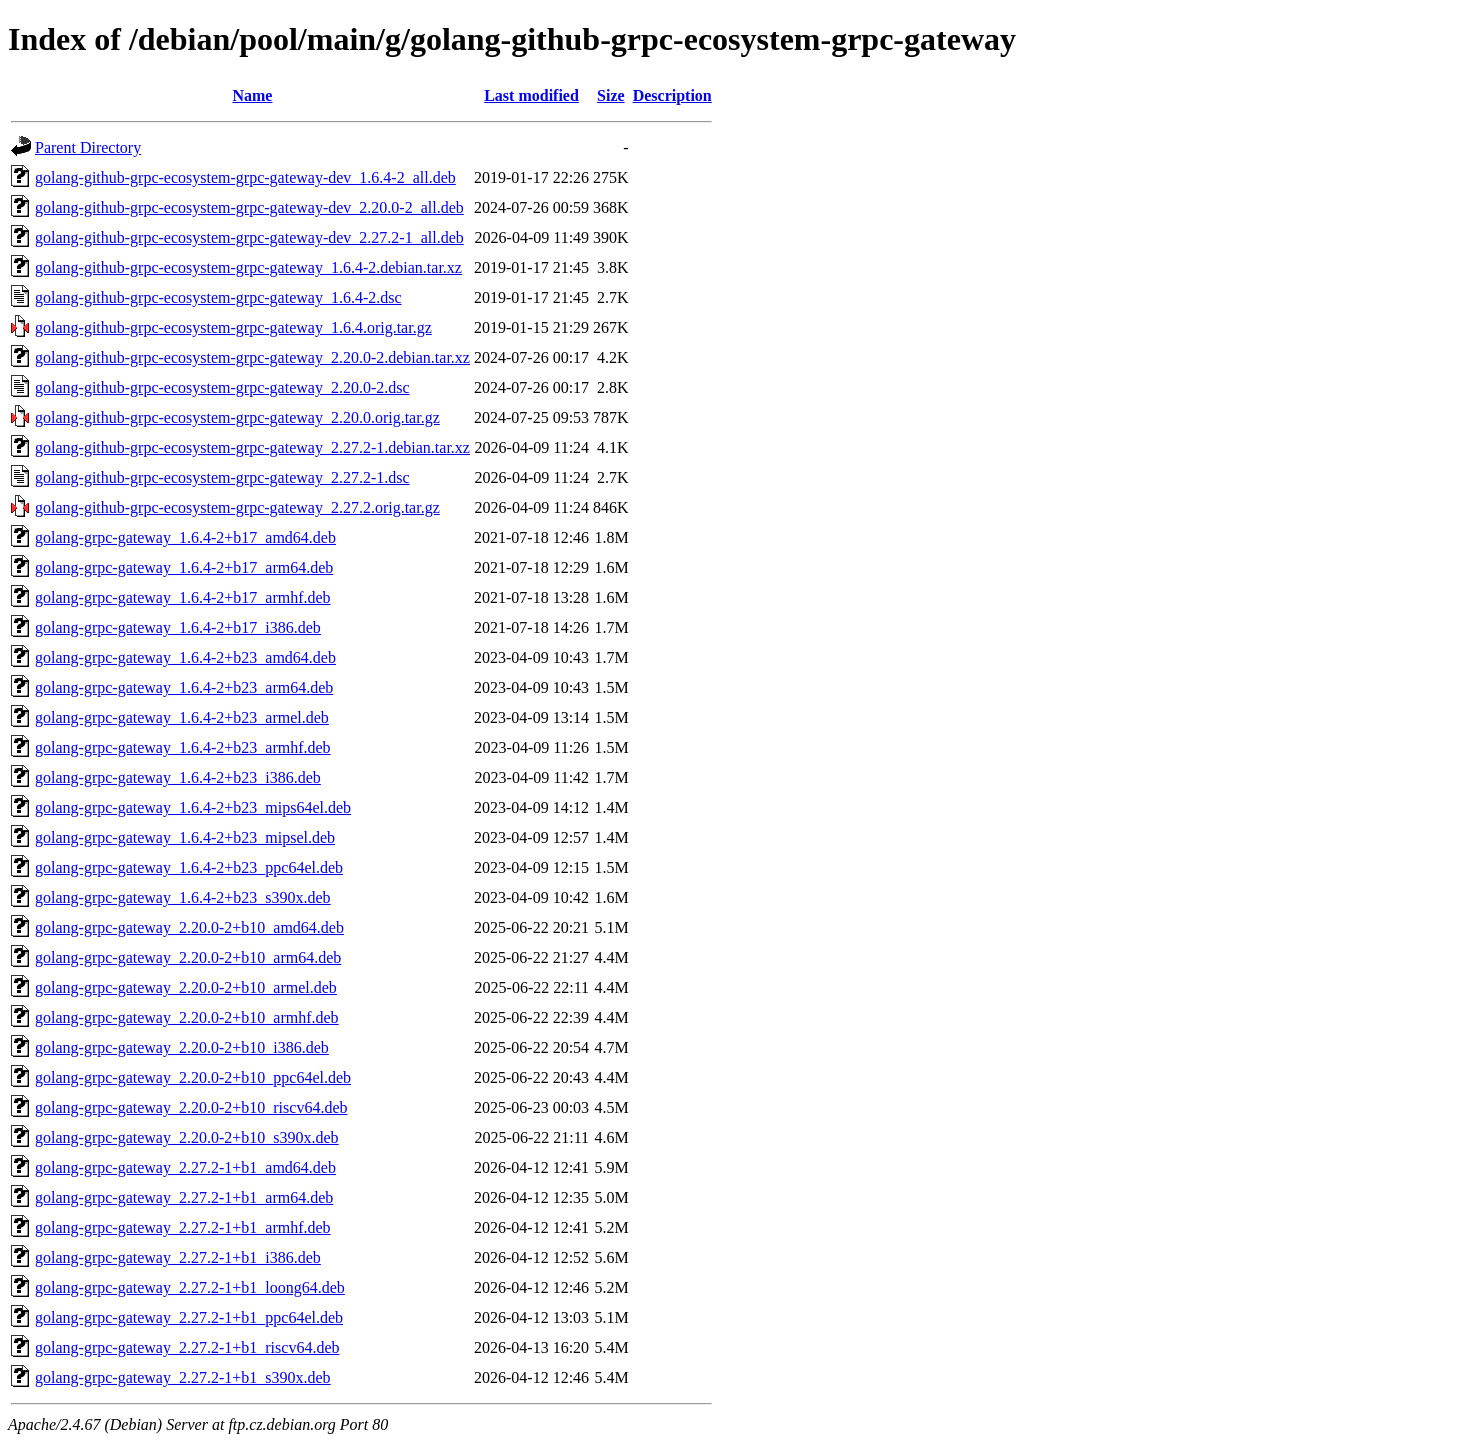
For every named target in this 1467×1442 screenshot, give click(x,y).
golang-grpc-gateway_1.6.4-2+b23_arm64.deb (184, 687)
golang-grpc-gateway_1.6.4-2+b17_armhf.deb (183, 597)
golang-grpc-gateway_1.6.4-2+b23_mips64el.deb (193, 807)
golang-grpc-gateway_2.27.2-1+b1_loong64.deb (190, 1287)
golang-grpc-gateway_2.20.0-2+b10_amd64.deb (189, 927)
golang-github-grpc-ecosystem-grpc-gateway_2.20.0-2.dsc (222, 387)
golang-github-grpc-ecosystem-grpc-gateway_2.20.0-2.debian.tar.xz (252, 357)
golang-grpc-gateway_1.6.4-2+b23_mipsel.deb (185, 837)
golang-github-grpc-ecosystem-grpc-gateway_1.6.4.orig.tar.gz (233, 327)
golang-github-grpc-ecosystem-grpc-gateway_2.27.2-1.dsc (222, 477)
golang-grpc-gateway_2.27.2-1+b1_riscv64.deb (187, 1347)
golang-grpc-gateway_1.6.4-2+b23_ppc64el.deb (189, 867)
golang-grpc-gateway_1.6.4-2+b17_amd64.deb (185, 537)
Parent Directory (88, 147)
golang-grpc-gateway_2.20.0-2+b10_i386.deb (182, 1047)
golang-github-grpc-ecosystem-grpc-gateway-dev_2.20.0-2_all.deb (249, 207)
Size (611, 95)
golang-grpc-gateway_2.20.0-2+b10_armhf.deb (187, 1017)
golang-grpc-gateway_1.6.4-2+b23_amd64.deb (185, 657)
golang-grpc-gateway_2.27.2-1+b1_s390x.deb (183, 1377)
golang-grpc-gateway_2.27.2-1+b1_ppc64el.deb (189, 1317)
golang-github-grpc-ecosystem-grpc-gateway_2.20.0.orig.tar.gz (237, 417)
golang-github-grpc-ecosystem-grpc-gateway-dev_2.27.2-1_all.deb (249, 237)
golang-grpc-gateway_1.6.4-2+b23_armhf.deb (183, 747)
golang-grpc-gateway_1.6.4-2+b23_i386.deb (178, 777)
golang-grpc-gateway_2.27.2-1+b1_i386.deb (178, 1257)
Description (672, 95)
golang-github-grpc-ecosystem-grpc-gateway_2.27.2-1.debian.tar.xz (252, 447)
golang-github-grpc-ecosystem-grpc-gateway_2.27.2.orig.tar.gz (237, 507)
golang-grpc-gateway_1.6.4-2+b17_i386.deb (178, 627)
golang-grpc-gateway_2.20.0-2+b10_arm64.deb (188, 957)
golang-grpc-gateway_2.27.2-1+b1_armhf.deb (183, 1227)
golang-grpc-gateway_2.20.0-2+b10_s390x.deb (187, 1137)
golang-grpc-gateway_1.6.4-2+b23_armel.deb (182, 717)
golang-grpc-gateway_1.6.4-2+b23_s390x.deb (183, 897)
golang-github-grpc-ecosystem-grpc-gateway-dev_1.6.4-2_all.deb (245, 177)
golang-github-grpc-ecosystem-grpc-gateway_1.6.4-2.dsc (218, 297)
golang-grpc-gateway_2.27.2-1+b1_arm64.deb (184, 1197)
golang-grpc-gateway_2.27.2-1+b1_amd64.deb (185, 1167)
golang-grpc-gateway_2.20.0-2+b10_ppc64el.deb (193, 1077)
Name (252, 95)
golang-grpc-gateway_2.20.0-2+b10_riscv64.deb (191, 1107)
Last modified (531, 95)
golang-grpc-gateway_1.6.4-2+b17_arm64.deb (184, 567)
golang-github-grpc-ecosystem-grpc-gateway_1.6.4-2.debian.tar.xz (248, 267)
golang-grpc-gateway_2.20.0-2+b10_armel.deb (186, 987)
